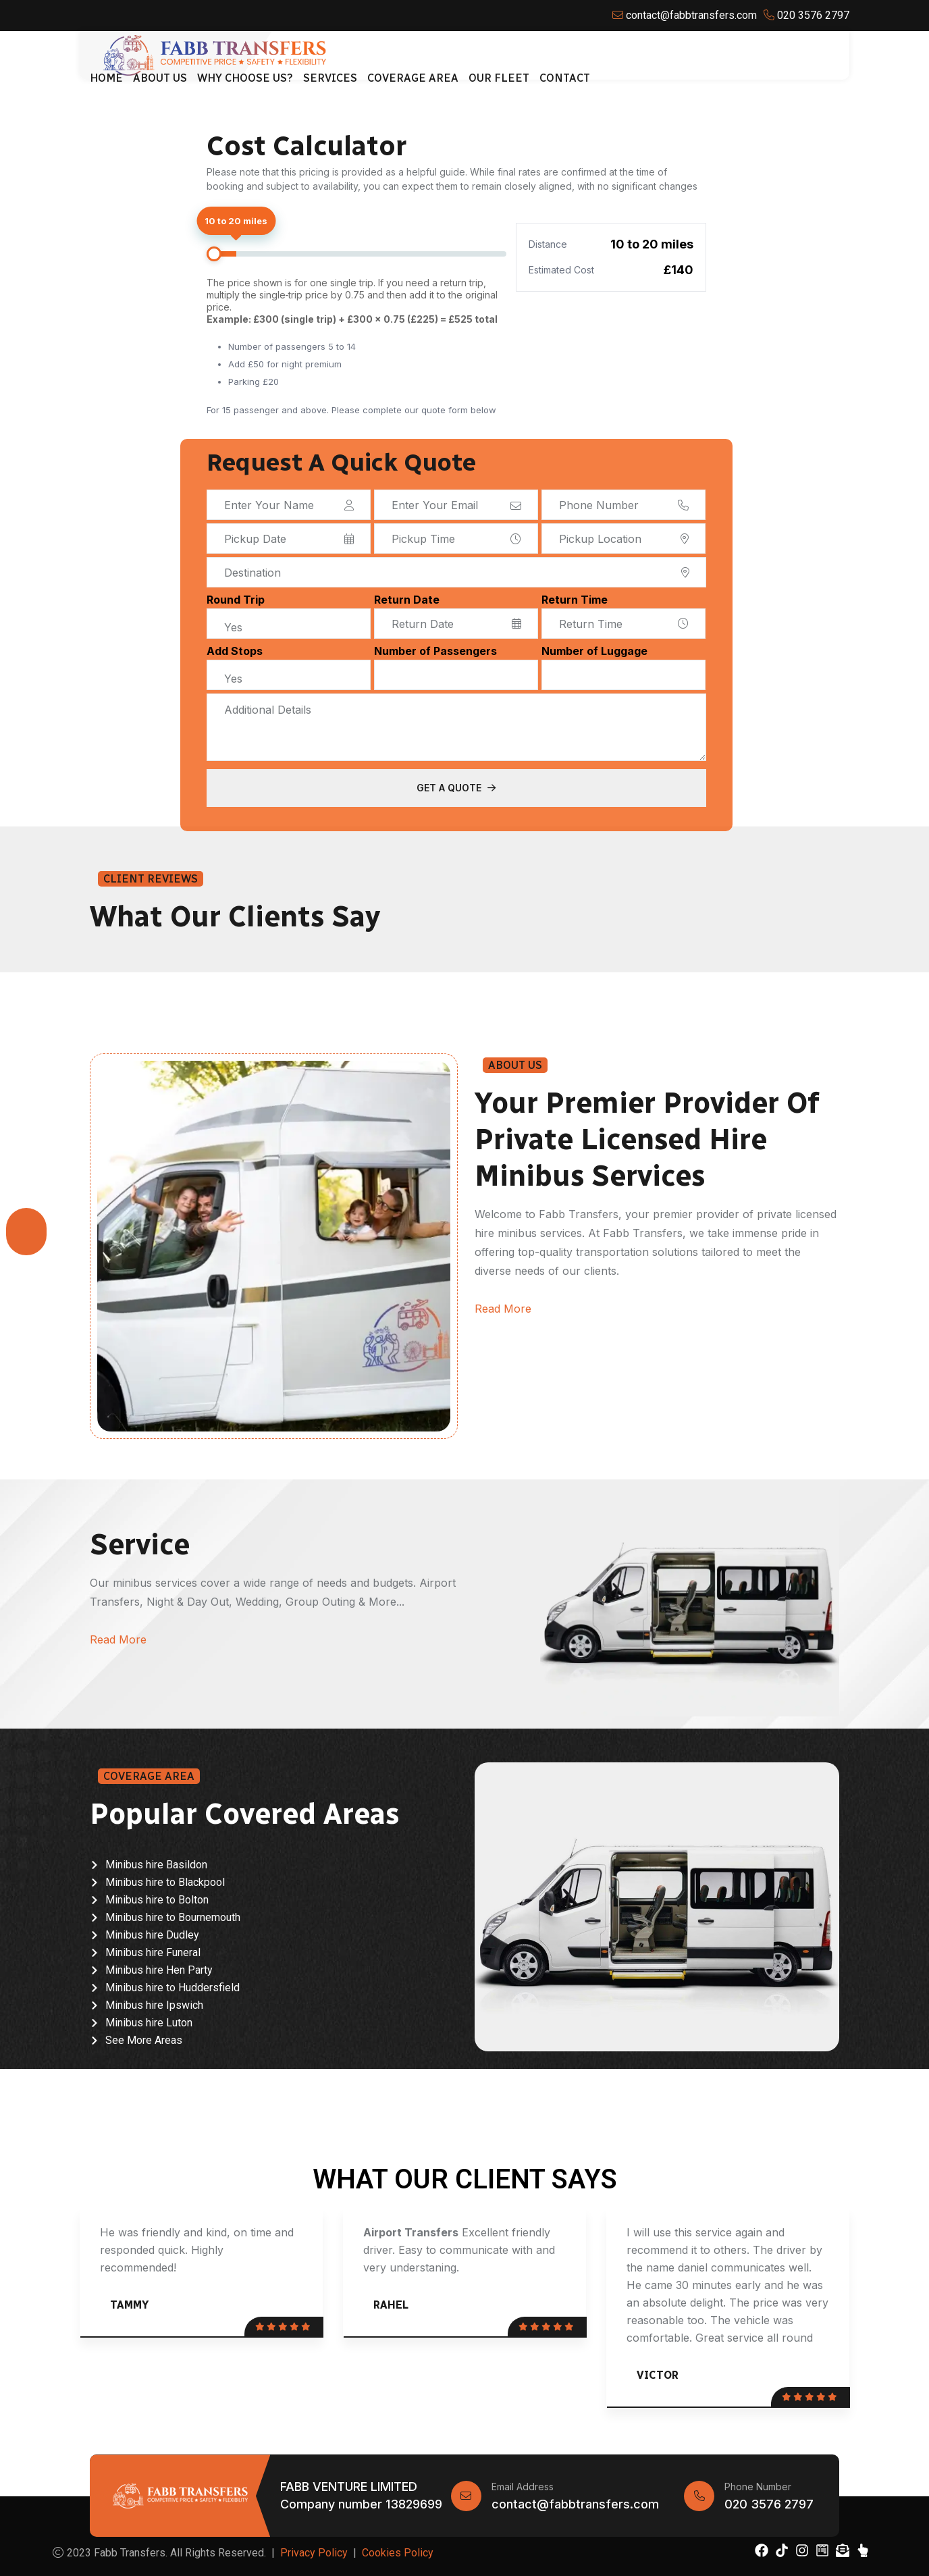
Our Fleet (499, 78)
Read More (503, 1308)
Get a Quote (456, 787)
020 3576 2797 (769, 2504)
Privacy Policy (314, 2552)
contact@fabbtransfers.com (575, 2504)
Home (106, 78)
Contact (564, 78)
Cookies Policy (397, 2552)
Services (330, 78)
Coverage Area (412, 78)
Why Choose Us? (245, 78)
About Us (160, 78)
